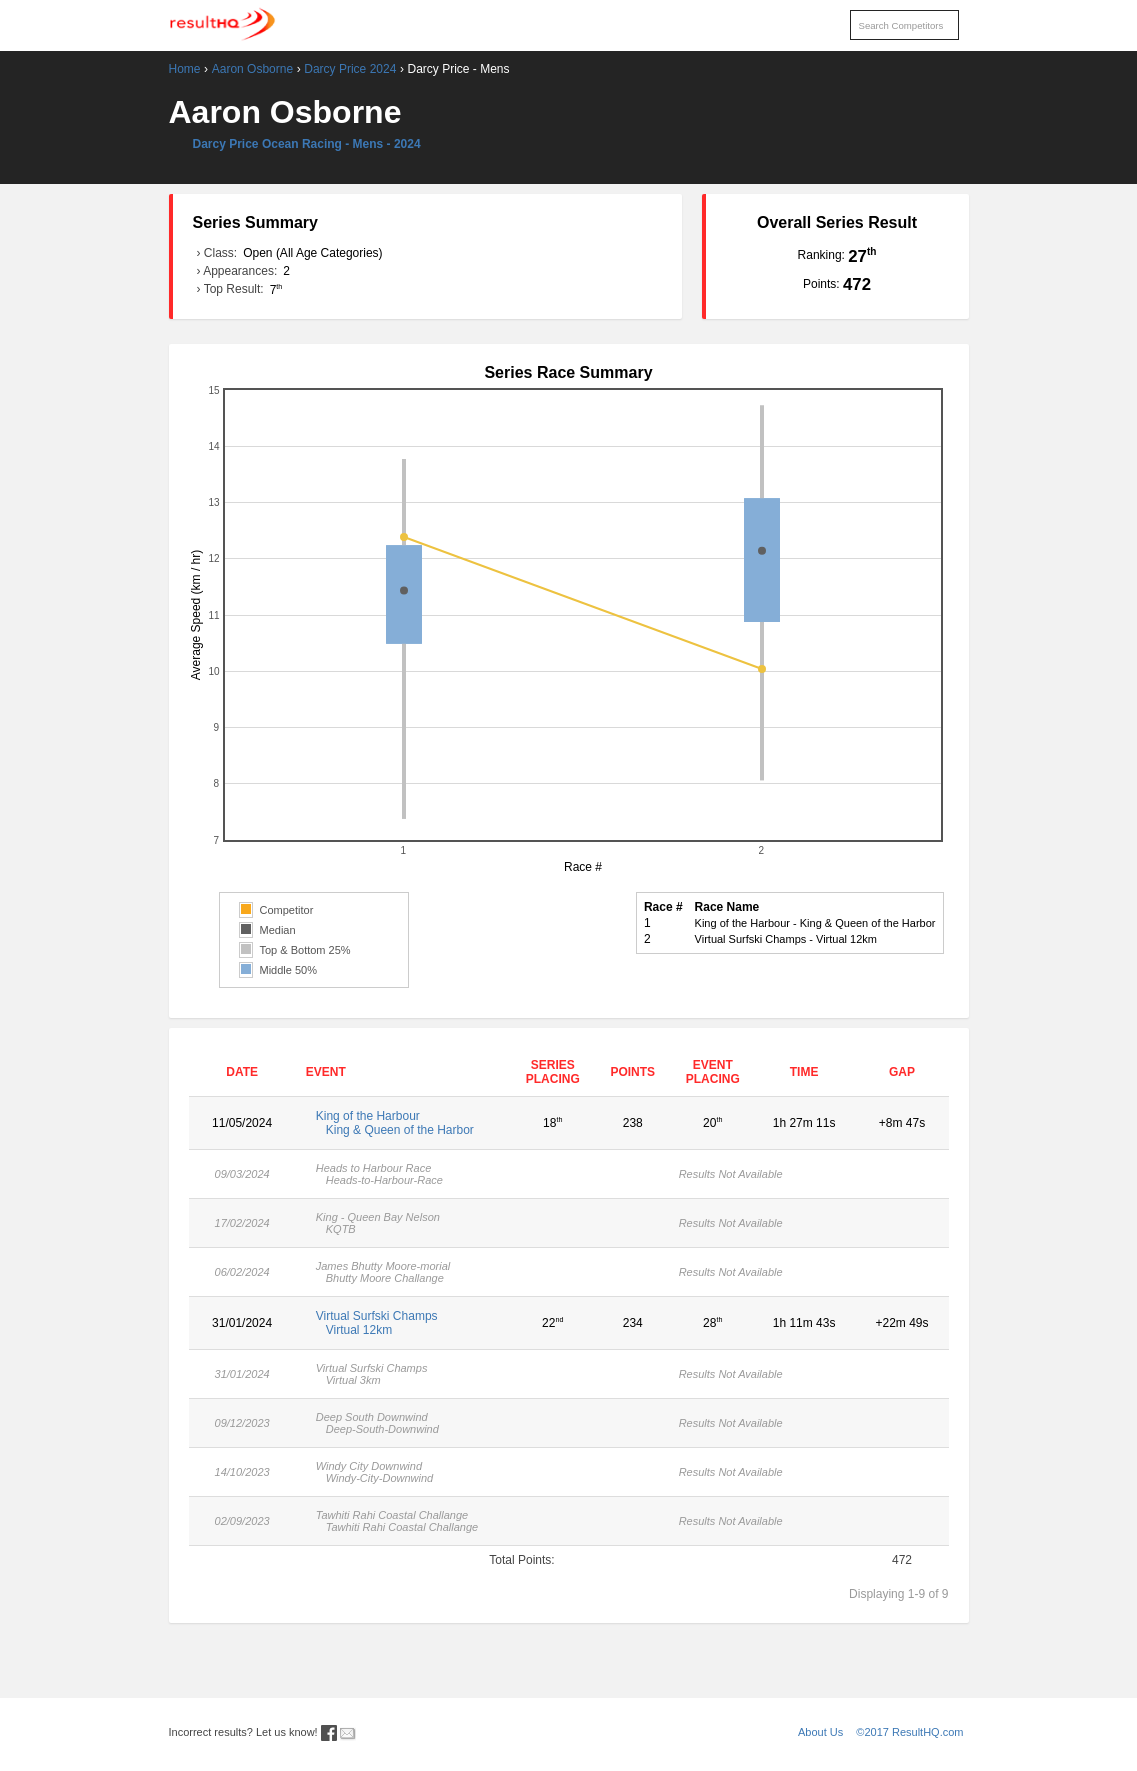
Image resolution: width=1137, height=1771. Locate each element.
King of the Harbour (404, 1123)
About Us (820, 1732)
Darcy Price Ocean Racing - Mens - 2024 (307, 144)
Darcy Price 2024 (350, 69)
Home (185, 69)
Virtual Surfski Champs (404, 1323)
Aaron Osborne (252, 69)
